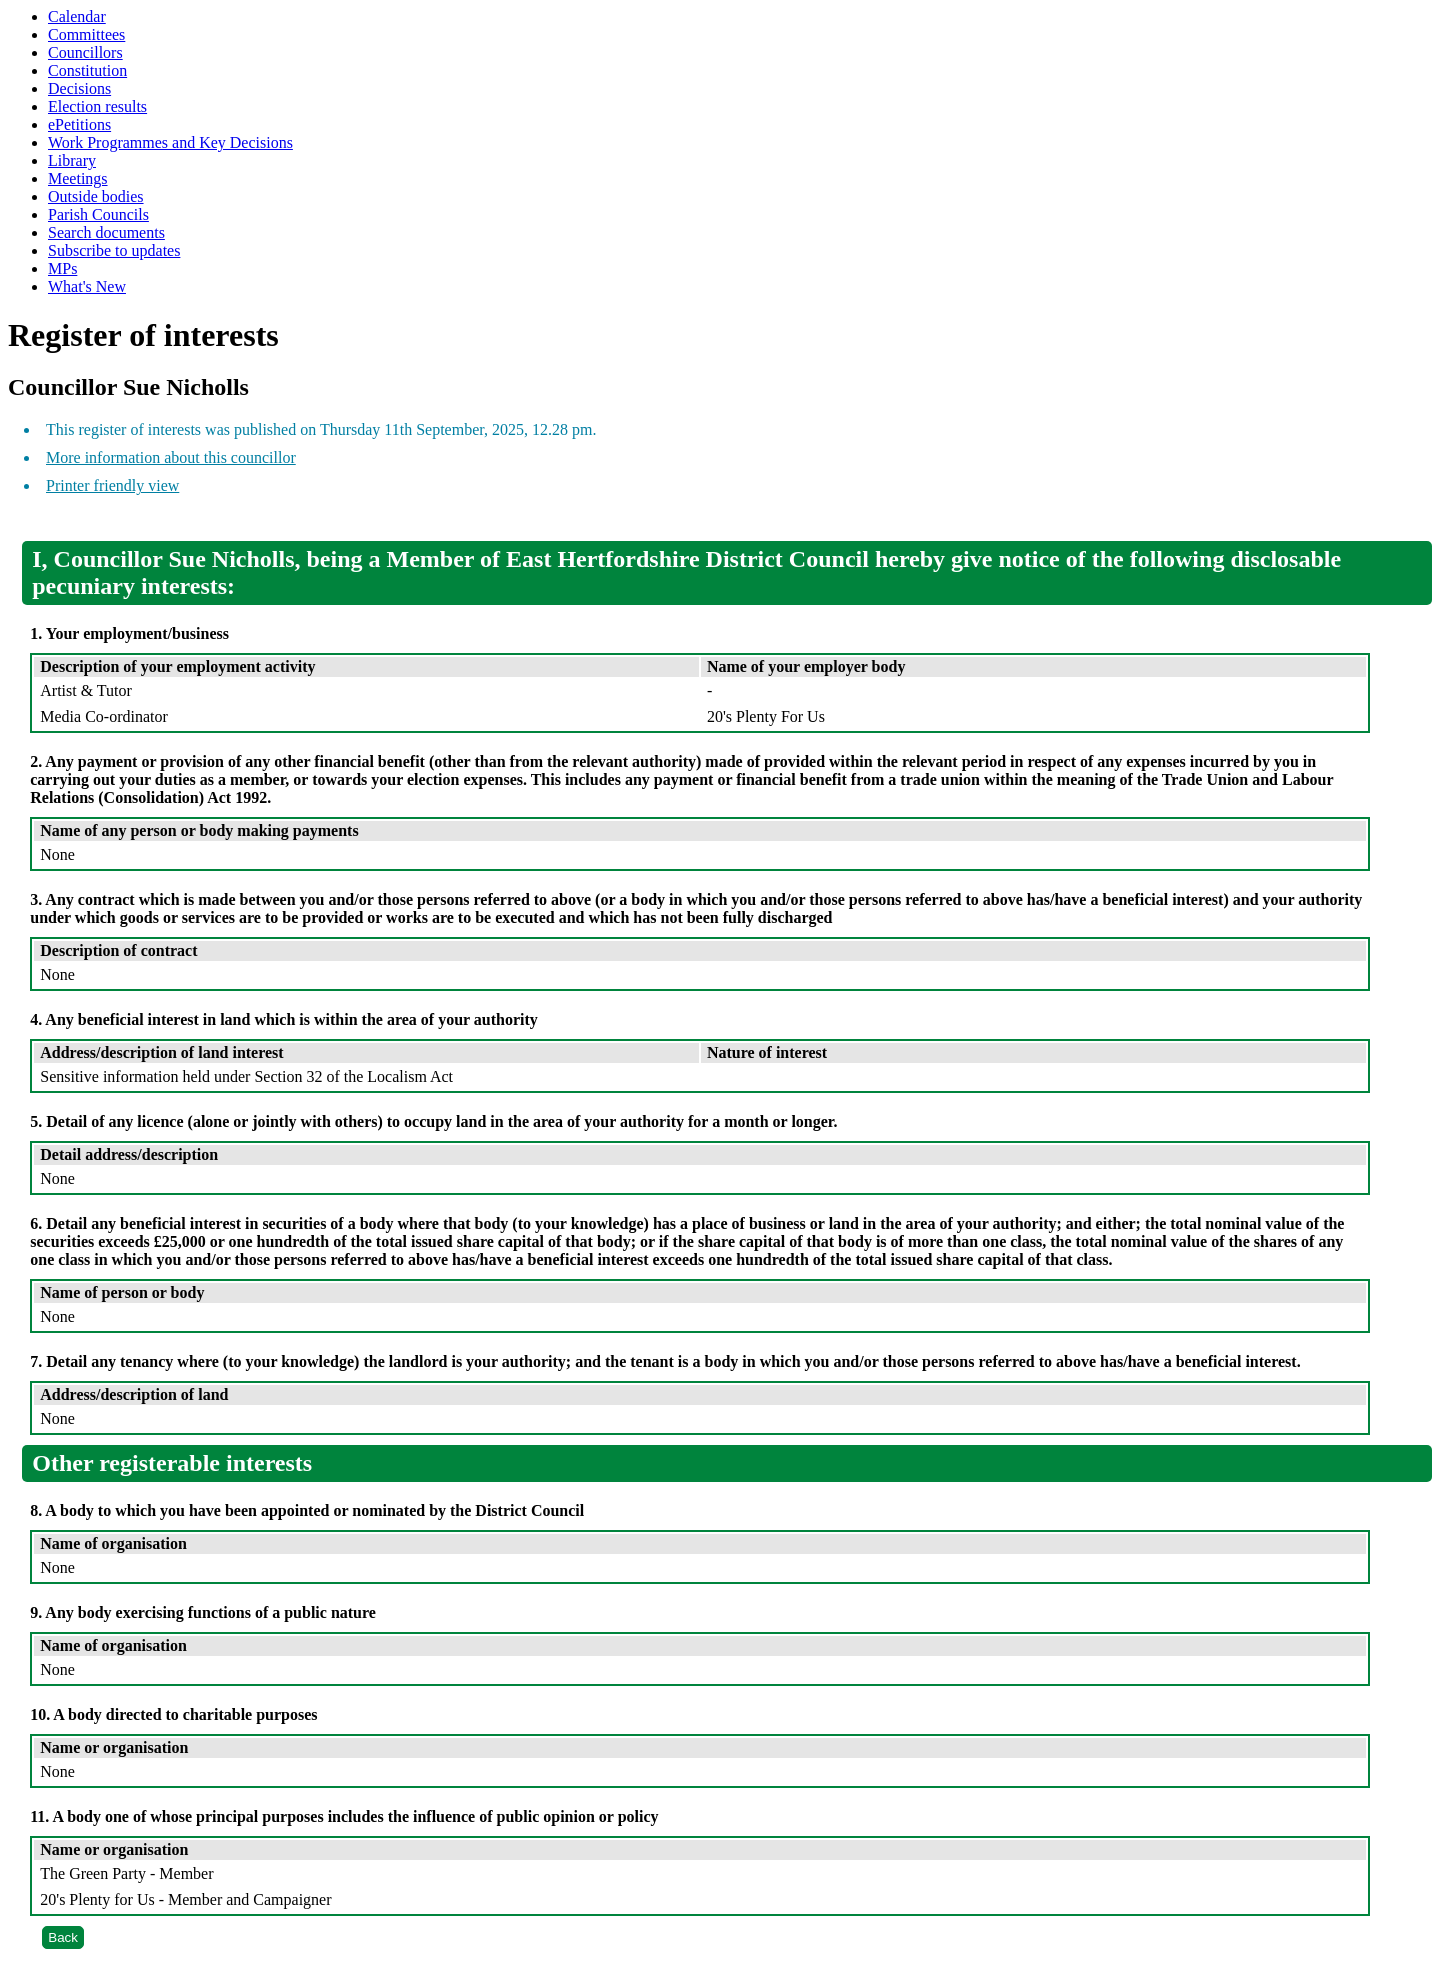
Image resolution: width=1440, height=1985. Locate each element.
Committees (86, 34)
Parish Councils (98, 214)
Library (72, 160)
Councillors (85, 52)
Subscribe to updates (114, 250)
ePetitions (79, 124)
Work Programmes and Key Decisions (170, 142)
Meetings (78, 178)
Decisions (79, 88)
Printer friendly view (112, 485)
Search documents (106, 232)
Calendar (77, 16)
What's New (87, 286)
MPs (62, 268)
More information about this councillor (171, 457)
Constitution (87, 70)
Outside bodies (96, 196)
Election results (97, 106)
